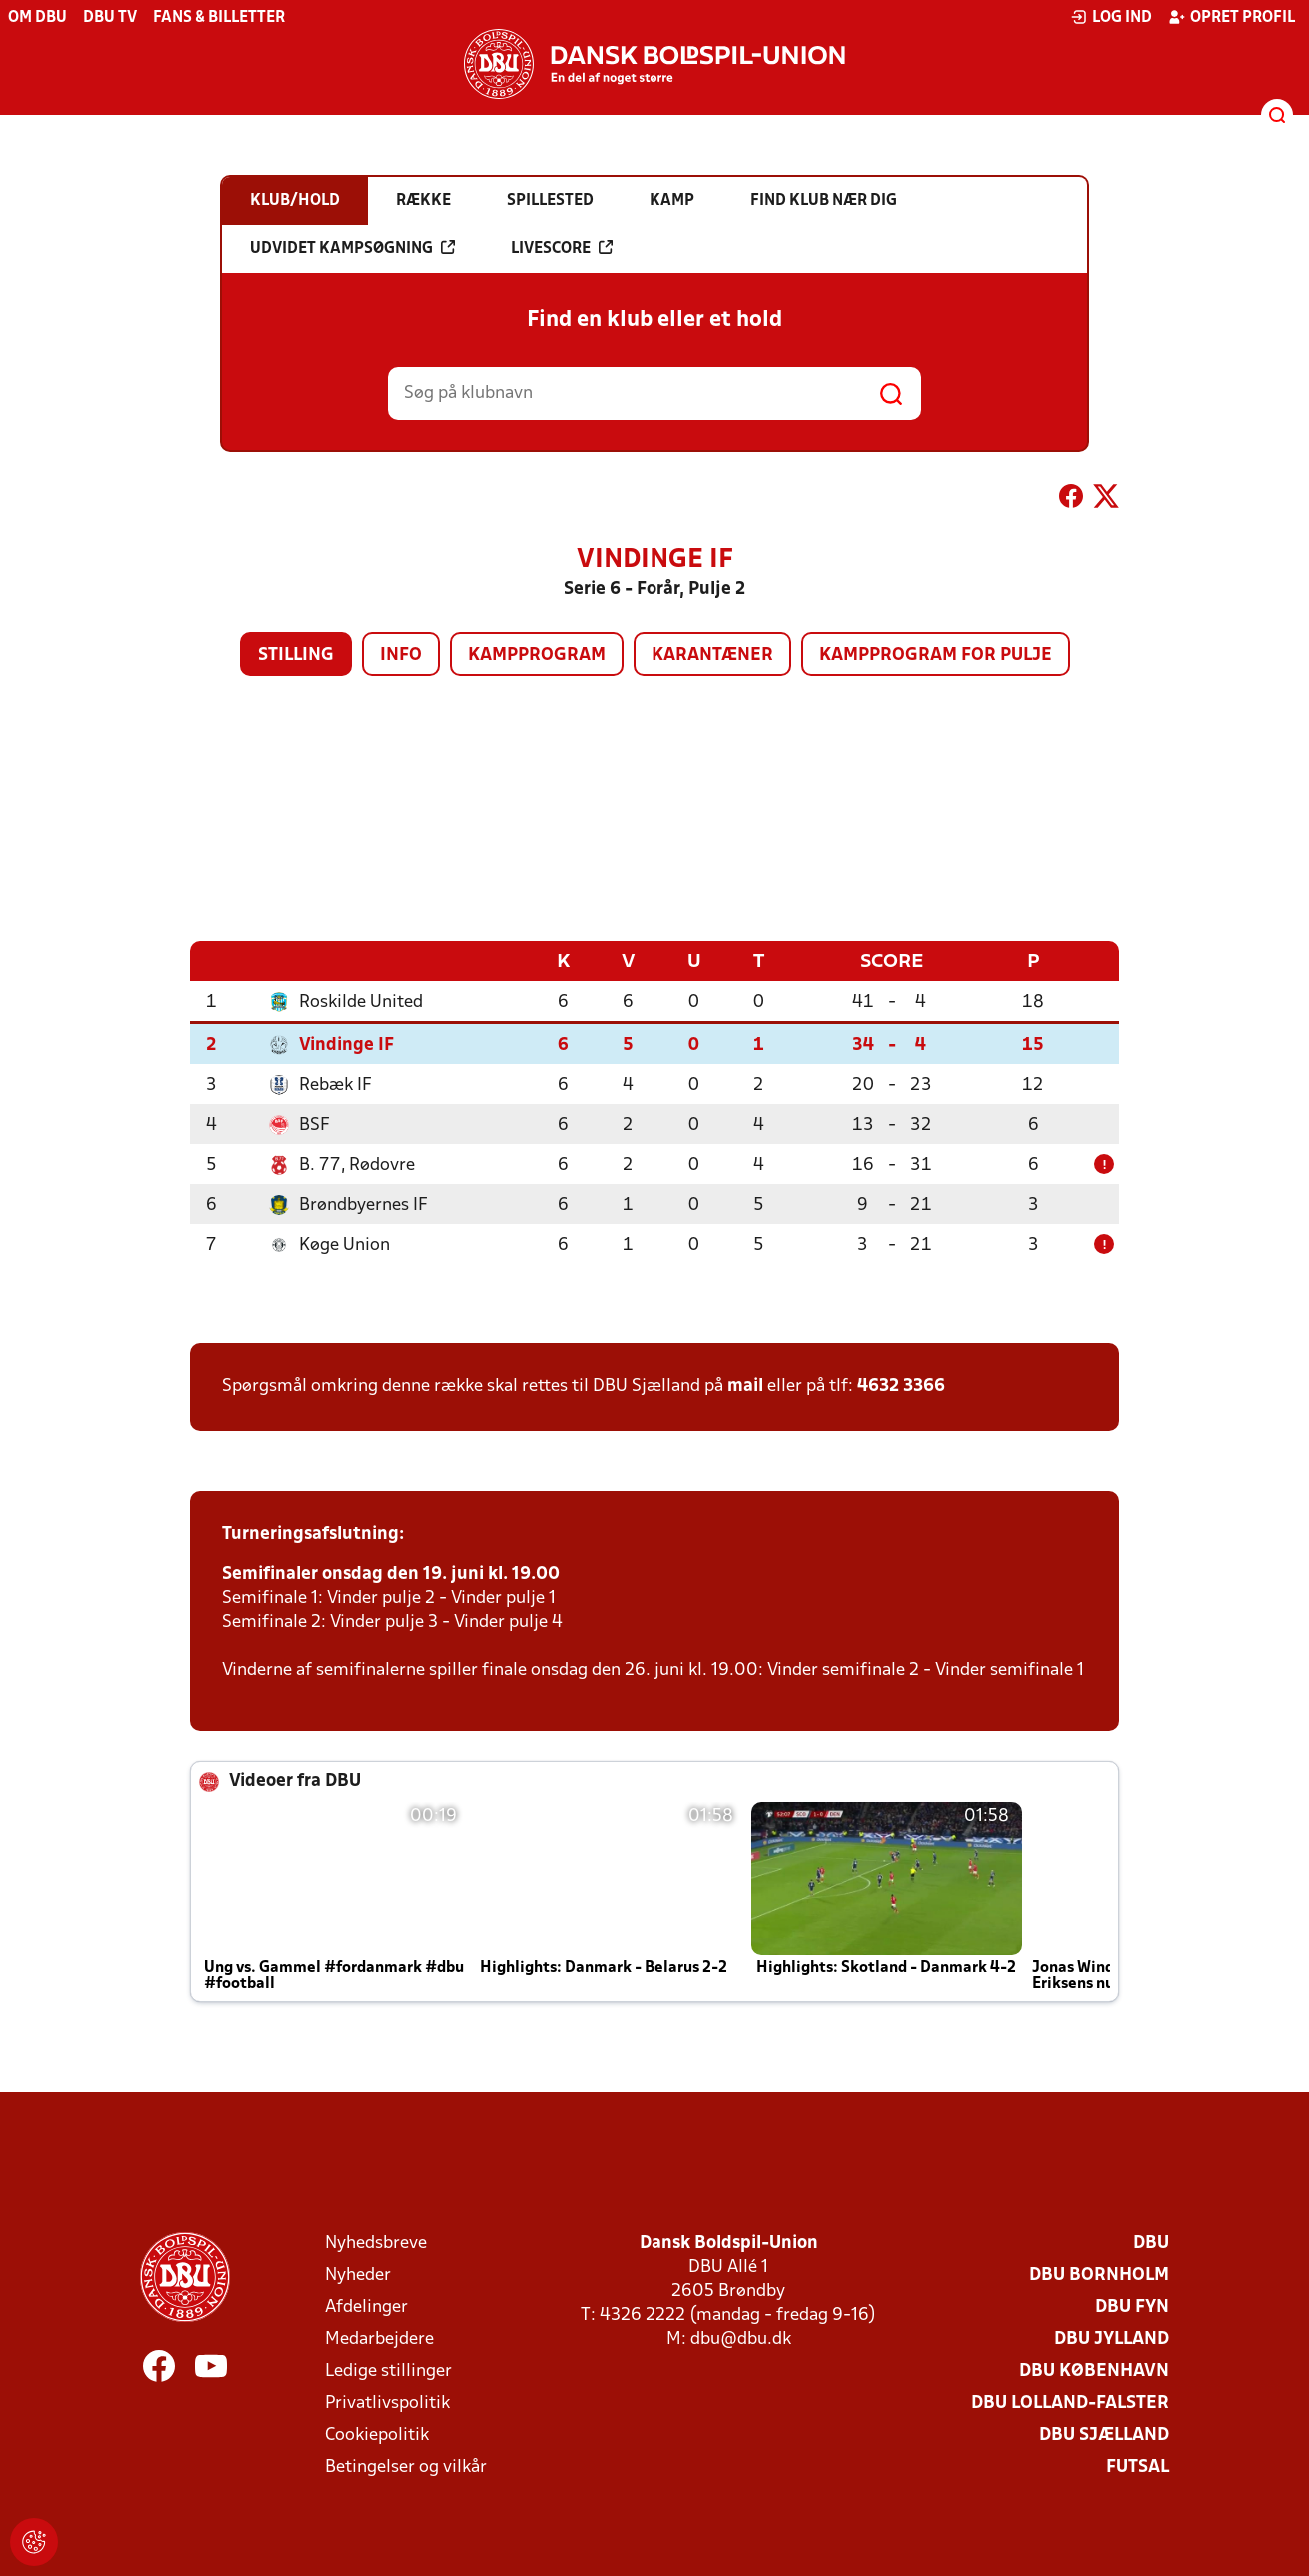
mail (745, 1385)
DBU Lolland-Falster (1070, 2402)
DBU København (1094, 2370)
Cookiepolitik (377, 2434)
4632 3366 (901, 1385)
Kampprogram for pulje (935, 655)
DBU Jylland (1111, 2338)
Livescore (562, 248)
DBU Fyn (1132, 2306)
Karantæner (712, 655)
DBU (1151, 2242)
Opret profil (1231, 17)
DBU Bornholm (1099, 2274)
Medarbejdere (379, 2338)
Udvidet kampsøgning (352, 248)
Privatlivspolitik (387, 2402)
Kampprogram (537, 655)
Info (401, 655)
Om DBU (37, 18)
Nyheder (358, 2274)
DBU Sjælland (1104, 2434)
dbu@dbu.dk (740, 2338)
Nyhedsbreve (376, 2242)
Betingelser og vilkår (406, 2466)
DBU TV (110, 18)
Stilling (296, 655)
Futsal (1137, 2466)
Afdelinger (366, 2306)
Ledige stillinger (388, 2370)
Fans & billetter (219, 18)
